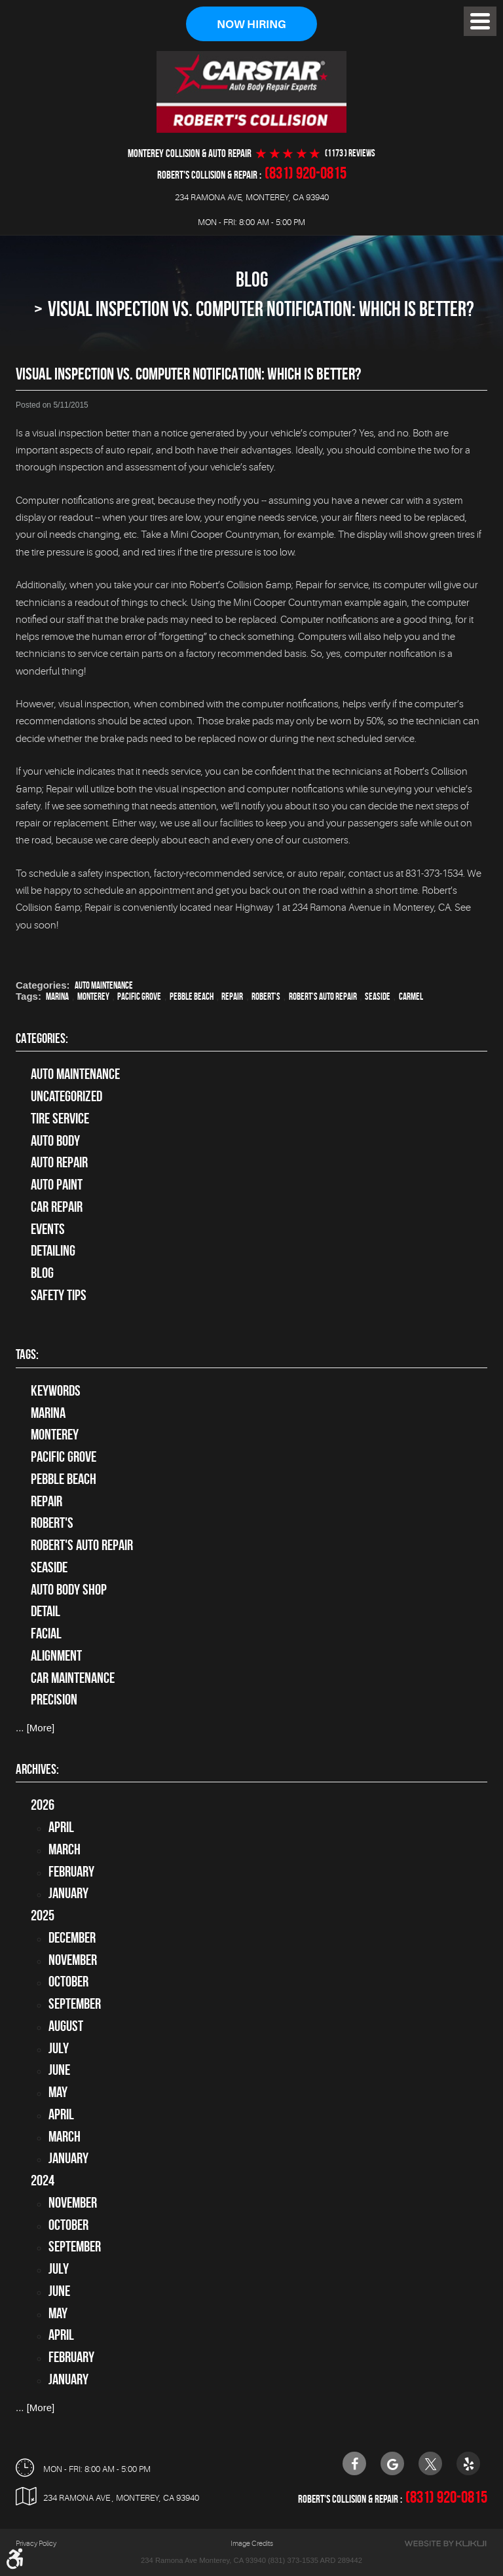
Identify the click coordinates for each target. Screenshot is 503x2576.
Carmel (411, 997)
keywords (56, 1390)
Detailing (53, 1251)
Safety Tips (58, 1295)
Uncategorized (66, 1096)
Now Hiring (251, 24)
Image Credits (252, 2544)
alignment (56, 1655)
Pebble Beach (192, 997)
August (65, 2026)
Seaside (377, 997)
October (68, 1982)
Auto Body (55, 1140)
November (72, 1959)
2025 (42, 1915)
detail (45, 1611)
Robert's (266, 997)
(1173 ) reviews (350, 153)
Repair (232, 997)
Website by (445, 2544)
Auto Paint (57, 1184)
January (68, 1893)
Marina (57, 997)
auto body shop (69, 1589)
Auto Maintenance (104, 986)
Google (392, 2463)
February (71, 1871)
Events (48, 1229)
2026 (42, 1805)
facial (46, 1633)
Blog (252, 279)
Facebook (354, 2463)
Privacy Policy (36, 2544)
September (74, 2003)
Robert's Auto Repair (323, 997)
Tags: (27, 1354)
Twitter (430, 2463)
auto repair (59, 1163)
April (61, 1827)
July (58, 2048)
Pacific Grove (139, 997)
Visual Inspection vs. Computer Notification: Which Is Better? (261, 308)
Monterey (93, 997)
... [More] (35, 1727)
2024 (42, 2180)
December (72, 1937)
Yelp (468, 2463)
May (57, 2092)
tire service (60, 1118)
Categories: (42, 1038)
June (59, 2070)
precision (54, 1700)
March (64, 1849)
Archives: (37, 1768)
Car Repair (57, 1206)
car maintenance (73, 1677)
